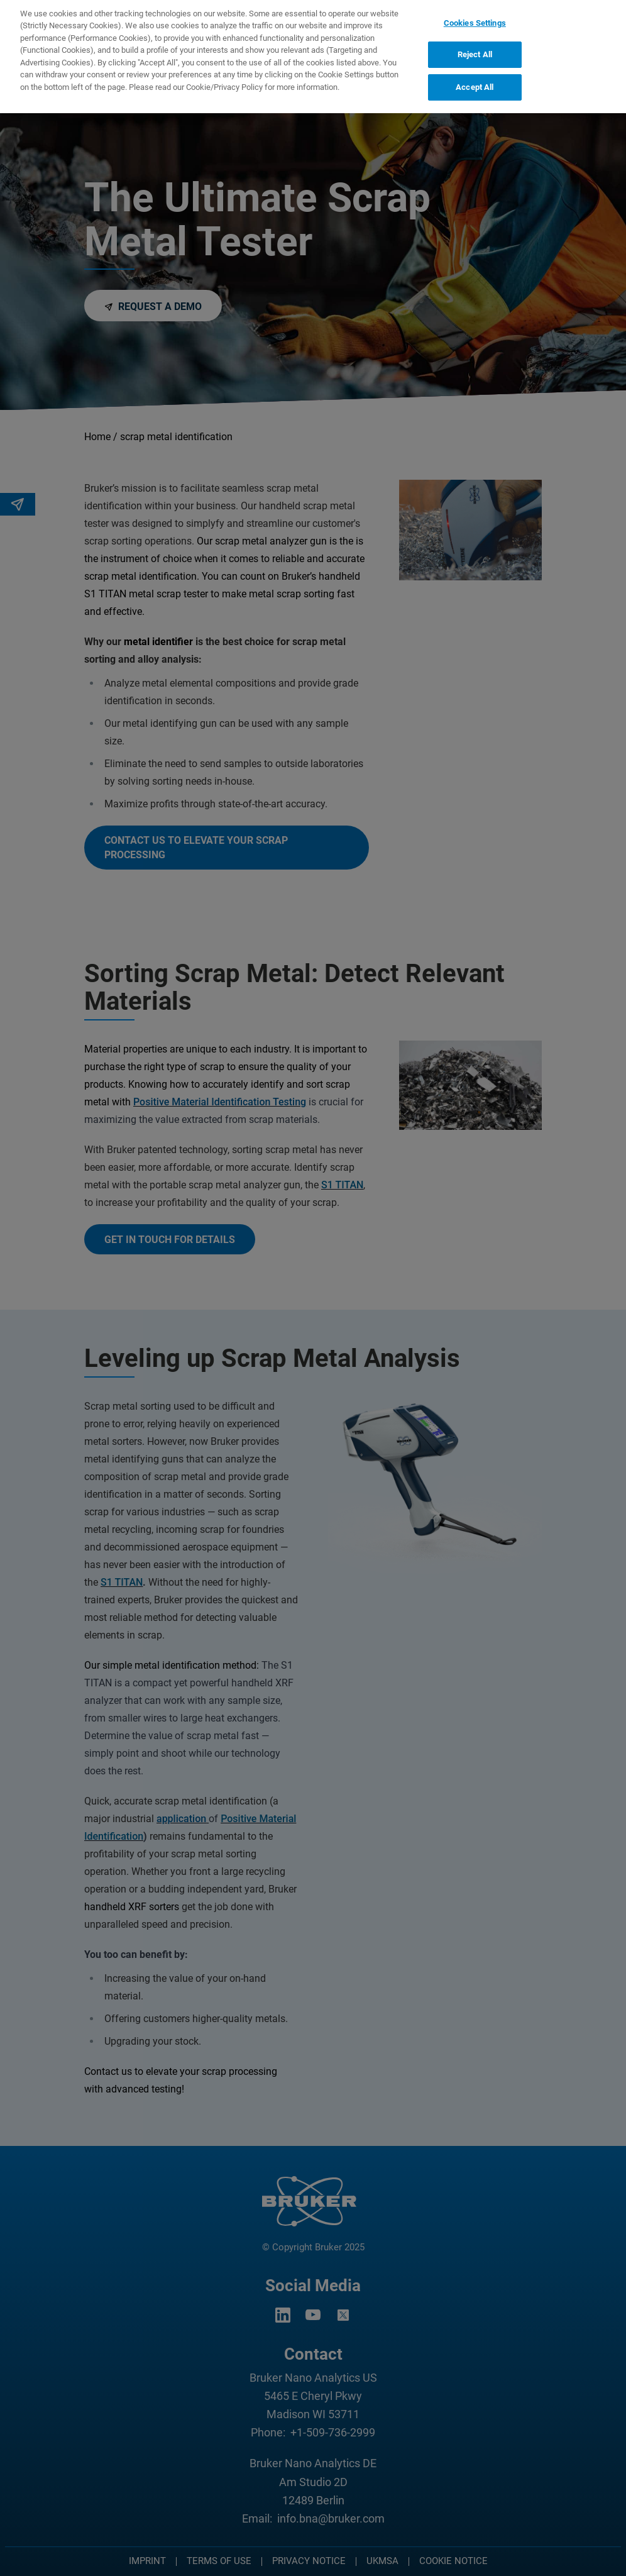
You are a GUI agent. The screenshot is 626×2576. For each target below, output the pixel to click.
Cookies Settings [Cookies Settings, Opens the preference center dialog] (475, 16)
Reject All (475, 48)
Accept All (474, 81)
